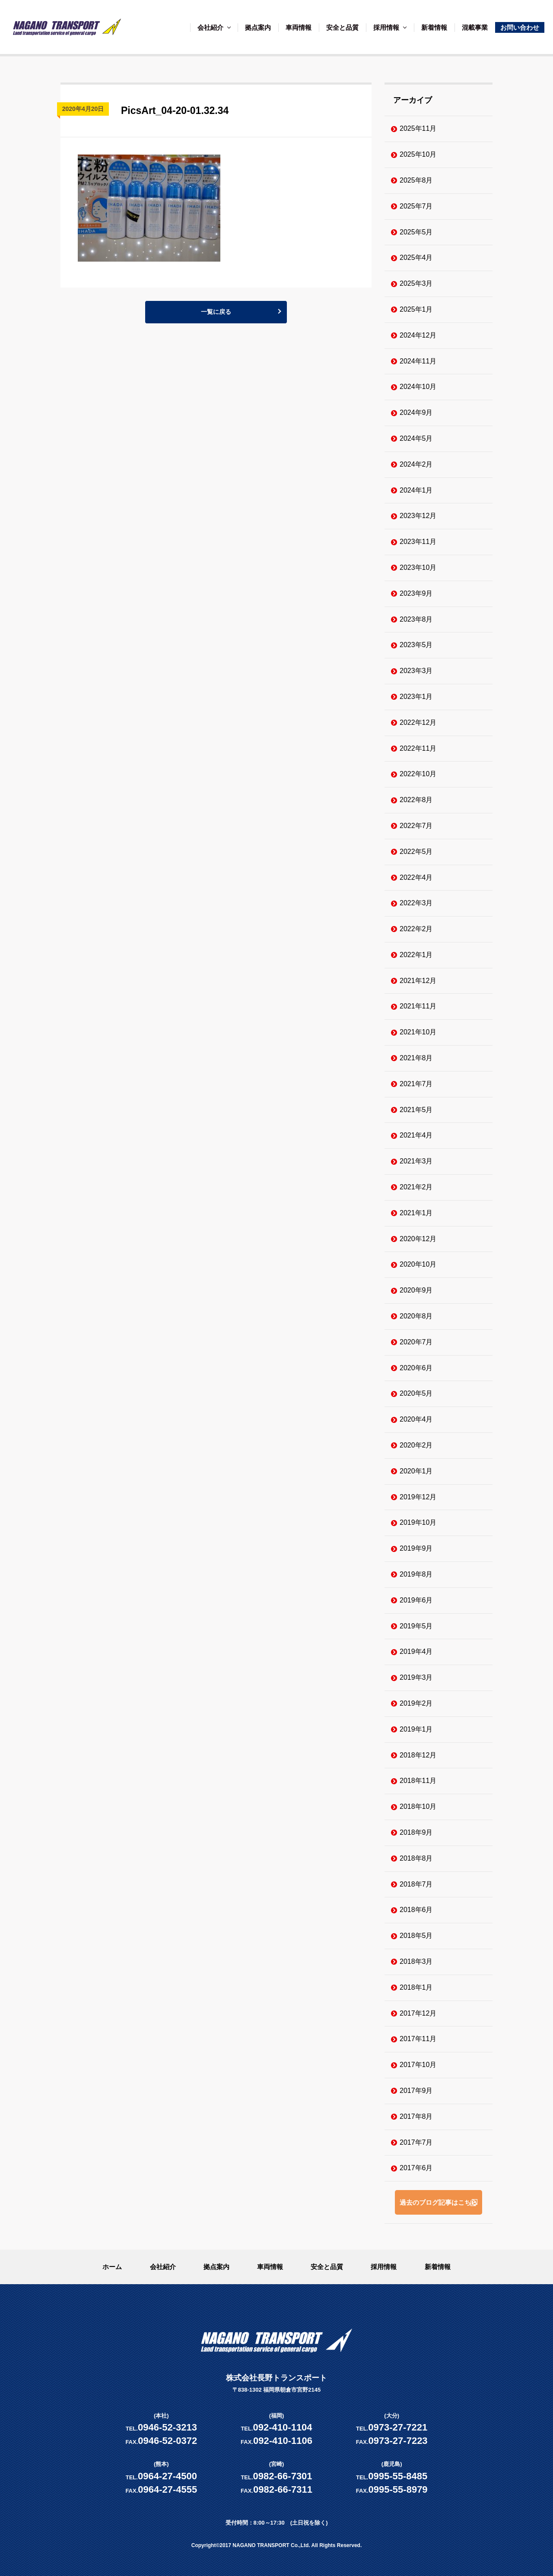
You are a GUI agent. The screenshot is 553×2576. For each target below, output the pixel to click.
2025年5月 (416, 232)
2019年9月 (416, 1548)
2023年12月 (418, 515)
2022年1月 (416, 954)
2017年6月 (416, 2167)
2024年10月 (418, 386)
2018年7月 (416, 1884)
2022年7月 (416, 825)
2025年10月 (418, 154)
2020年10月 (418, 1264)
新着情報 (434, 27)
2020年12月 (418, 1238)
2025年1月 (416, 309)
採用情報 (386, 27)
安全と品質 (342, 27)
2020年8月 (416, 1316)
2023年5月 (416, 644)
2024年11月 (418, 361)
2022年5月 (416, 851)
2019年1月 (416, 1729)
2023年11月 (418, 541)
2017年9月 (416, 2090)
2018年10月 (418, 1806)
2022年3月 (416, 903)
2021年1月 (416, 1213)
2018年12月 (418, 1755)
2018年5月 (416, 1935)
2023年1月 (416, 696)
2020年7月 (416, 1342)
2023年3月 (416, 670)
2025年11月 (418, 128)
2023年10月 (418, 567)
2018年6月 (416, 1909)
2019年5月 (416, 1626)
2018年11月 (418, 1780)
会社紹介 (210, 27)
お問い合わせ (519, 27)
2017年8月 (416, 2116)
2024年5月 (416, 438)
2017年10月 (418, 2064)
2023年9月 (416, 593)
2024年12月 (418, 335)
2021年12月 (418, 980)
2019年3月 (416, 1677)
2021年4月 (416, 1135)
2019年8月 (416, 1574)
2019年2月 (416, 1703)
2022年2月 (416, 928)
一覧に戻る (216, 314)
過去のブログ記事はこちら (438, 2202)
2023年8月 (416, 619)
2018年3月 (416, 1961)
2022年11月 (418, 748)
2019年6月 (416, 1600)
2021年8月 (416, 1058)
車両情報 (298, 27)
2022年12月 (418, 722)
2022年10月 (418, 774)
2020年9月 (416, 1290)
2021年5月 (416, 1109)
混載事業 (475, 27)
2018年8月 (416, 1858)
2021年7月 (416, 1083)
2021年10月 (418, 1032)
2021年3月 (416, 1161)
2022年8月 (416, 799)
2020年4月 (416, 1419)
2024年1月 (416, 490)
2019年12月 (418, 1497)
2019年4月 (416, 1651)
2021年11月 (418, 1006)
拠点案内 (258, 27)
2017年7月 (416, 2142)
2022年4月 (416, 877)
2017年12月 (418, 2013)
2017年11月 (418, 2038)
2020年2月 (416, 1445)
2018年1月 (416, 1987)
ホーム (112, 2266)
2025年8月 (416, 180)
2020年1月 (416, 1471)
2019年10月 (418, 1522)
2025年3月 (416, 283)
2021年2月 (416, 1187)
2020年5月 (416, 1393)
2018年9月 (416, 1832)
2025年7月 (416, 206)
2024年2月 (416, 464)
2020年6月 (416, 1368)
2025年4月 (416, 257)
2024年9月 (416, 412)
